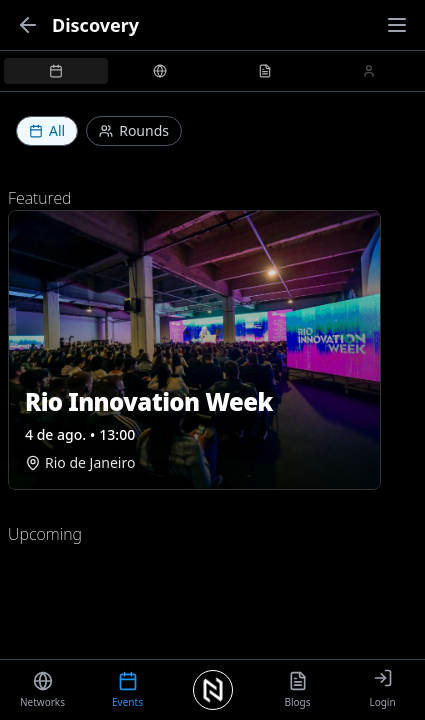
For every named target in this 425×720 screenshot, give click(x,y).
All (47, 130)
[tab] (56, 71)
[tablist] (212, 71)
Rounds (134, 130)
